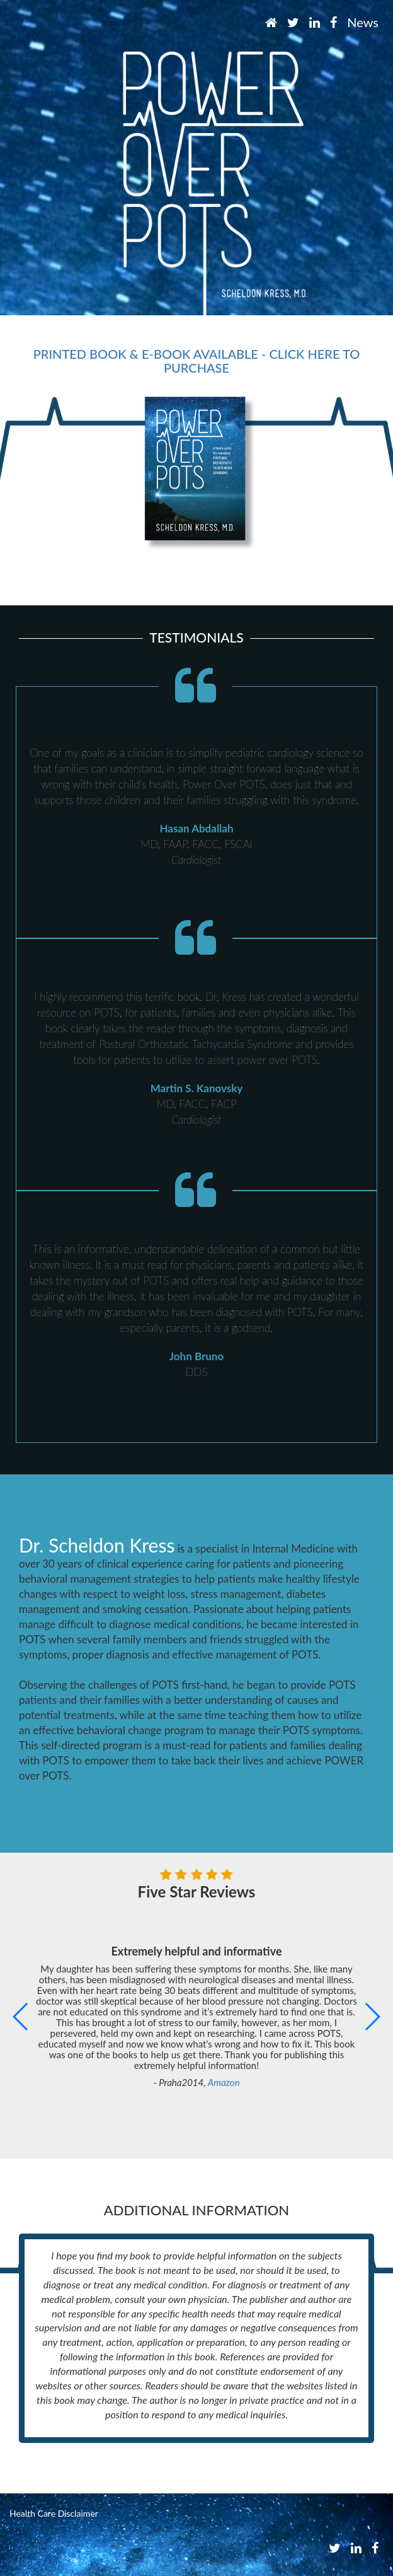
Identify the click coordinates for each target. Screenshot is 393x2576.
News (363, 22)
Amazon (224, 2082)
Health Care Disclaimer (53, 2513)
